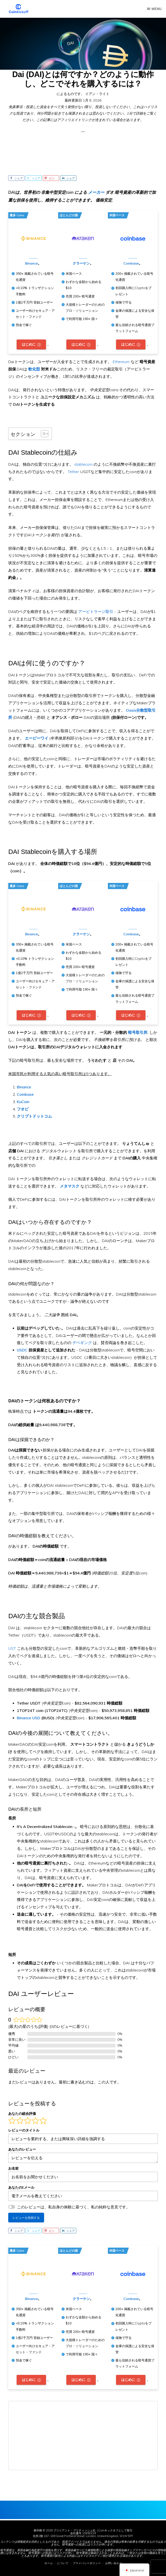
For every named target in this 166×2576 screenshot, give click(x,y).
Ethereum (121, 362)
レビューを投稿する (26, 2218)
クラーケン (81, 263)
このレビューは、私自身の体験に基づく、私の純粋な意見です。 (73, 2207)
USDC (22, 1350)
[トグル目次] (42, 434)
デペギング (82, 1343)
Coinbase (131, 263)
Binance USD (28, 1718)
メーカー (96, 192)
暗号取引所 (137, 1033)
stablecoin (83, 464)
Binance (31, 263)
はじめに (29, 344)
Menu (157, 9)
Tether (73, 472)
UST (12, 1649)
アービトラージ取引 (95, 611)
